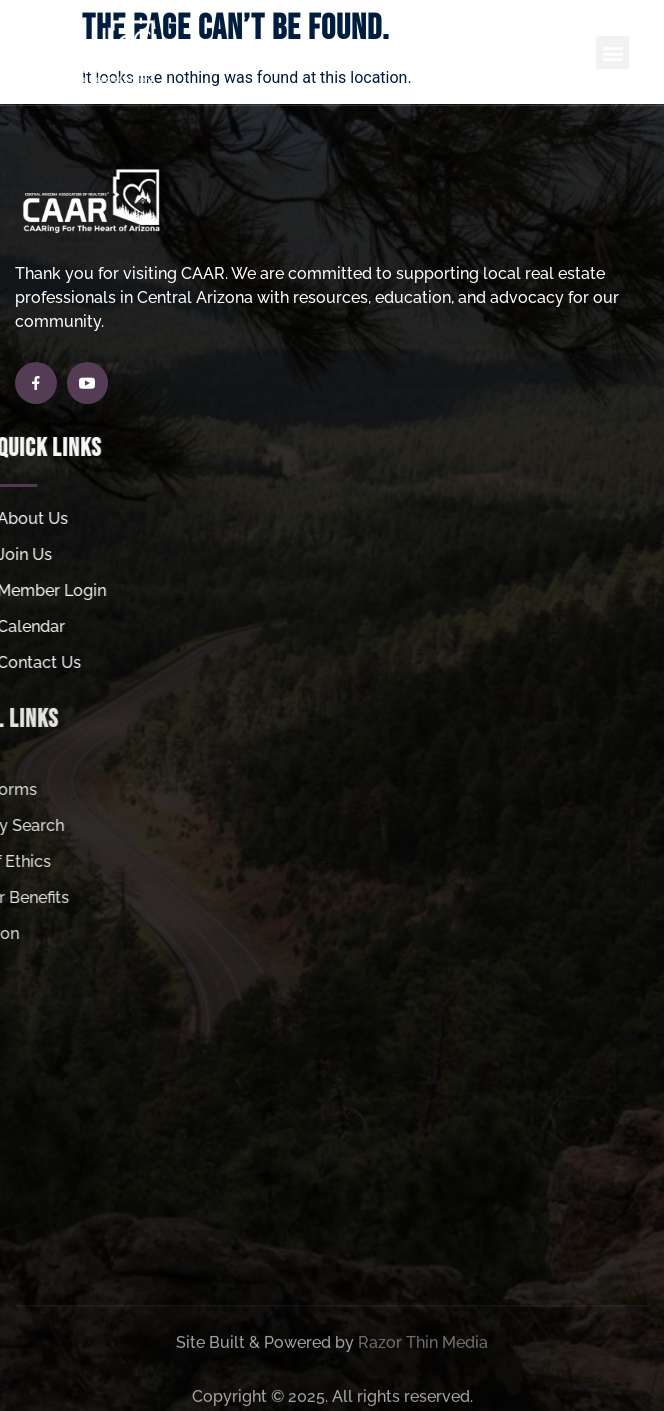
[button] (612, 52)
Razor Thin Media (423, 1373)
